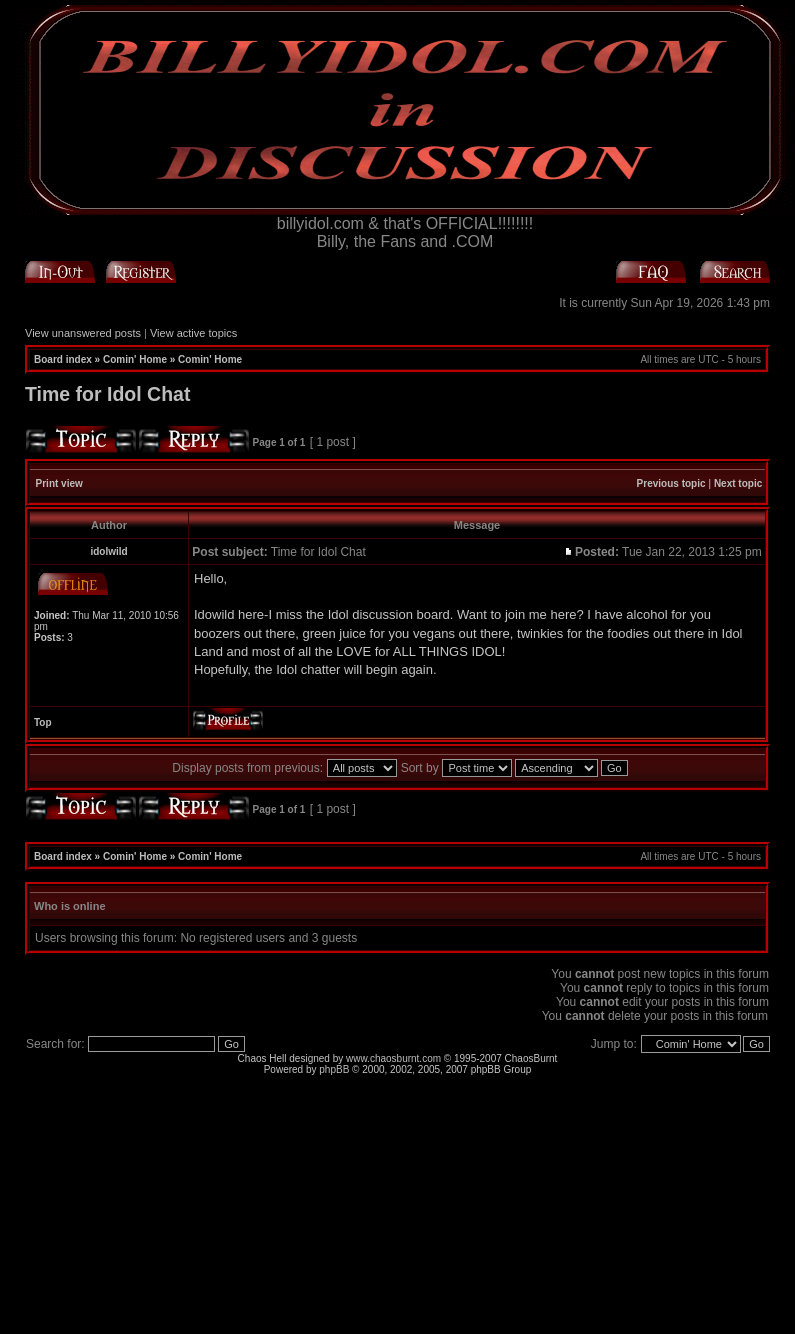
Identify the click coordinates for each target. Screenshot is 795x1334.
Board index (63, 359)
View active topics (193, 333)
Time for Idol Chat (107, 394)
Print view (59, 483)
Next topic (738, 483)
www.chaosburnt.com (393, 1058)
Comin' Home (135, 359)
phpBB (334, 1069)
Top (43, 722)
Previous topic (671, 483)
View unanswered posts (83, 333)
